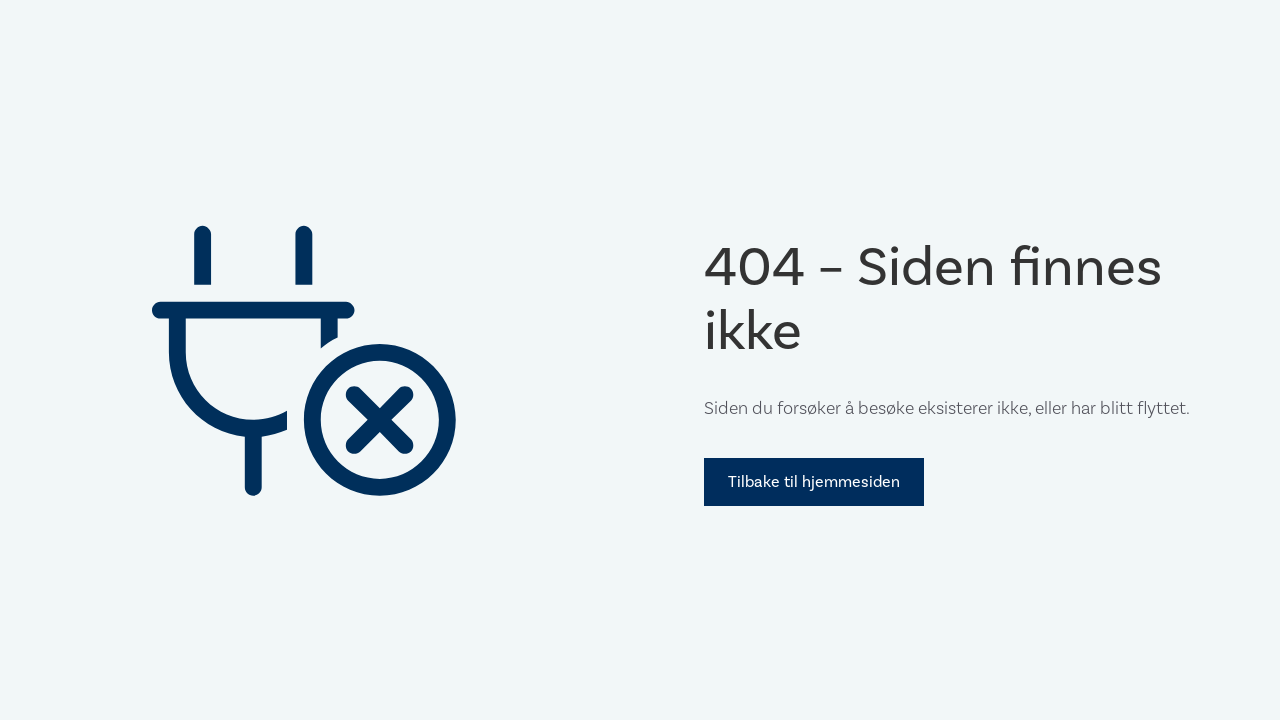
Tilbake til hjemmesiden (814, 481)
